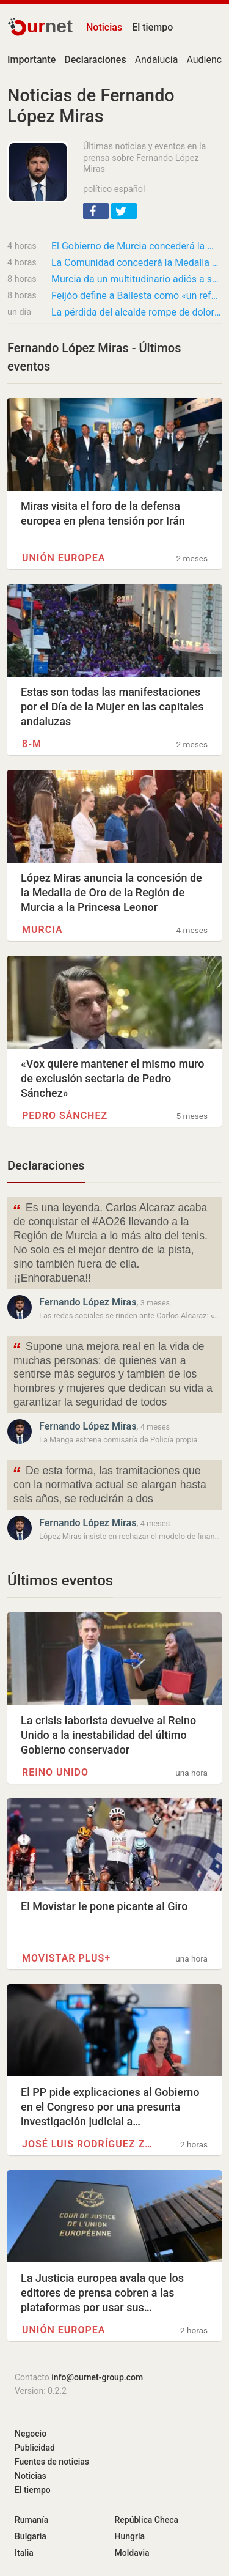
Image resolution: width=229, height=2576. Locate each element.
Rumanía (31, 2520)
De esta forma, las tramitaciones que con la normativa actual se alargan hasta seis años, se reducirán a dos (109, 1484)
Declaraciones (46, 1165)
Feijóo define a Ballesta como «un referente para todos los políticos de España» (136, 295)
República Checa (147, 2520)
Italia (24, 2553)
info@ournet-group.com (97, 2377)
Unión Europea (63, 558)
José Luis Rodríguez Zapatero (87, 2144)
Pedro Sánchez (64, 1115)
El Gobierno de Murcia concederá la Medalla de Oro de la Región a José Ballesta (136, 246)
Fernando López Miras (87, 1302)
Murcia (42, 930)
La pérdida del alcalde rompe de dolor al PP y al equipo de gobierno (136, 312)
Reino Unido (55, 1772)
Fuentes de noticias (52, 2462)
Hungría (130, 2536)
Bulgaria (30, 2536)
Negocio (30, 2433)
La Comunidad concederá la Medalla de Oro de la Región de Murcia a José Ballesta (136, 262)
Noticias (104, 27)
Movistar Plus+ (66, 1958)
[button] (96, 211)
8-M (32, 744)
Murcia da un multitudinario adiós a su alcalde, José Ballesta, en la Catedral (136, 279)
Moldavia (132, 2553)
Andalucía (156, 59)
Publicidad (35, 2447)
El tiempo (152, 27)
